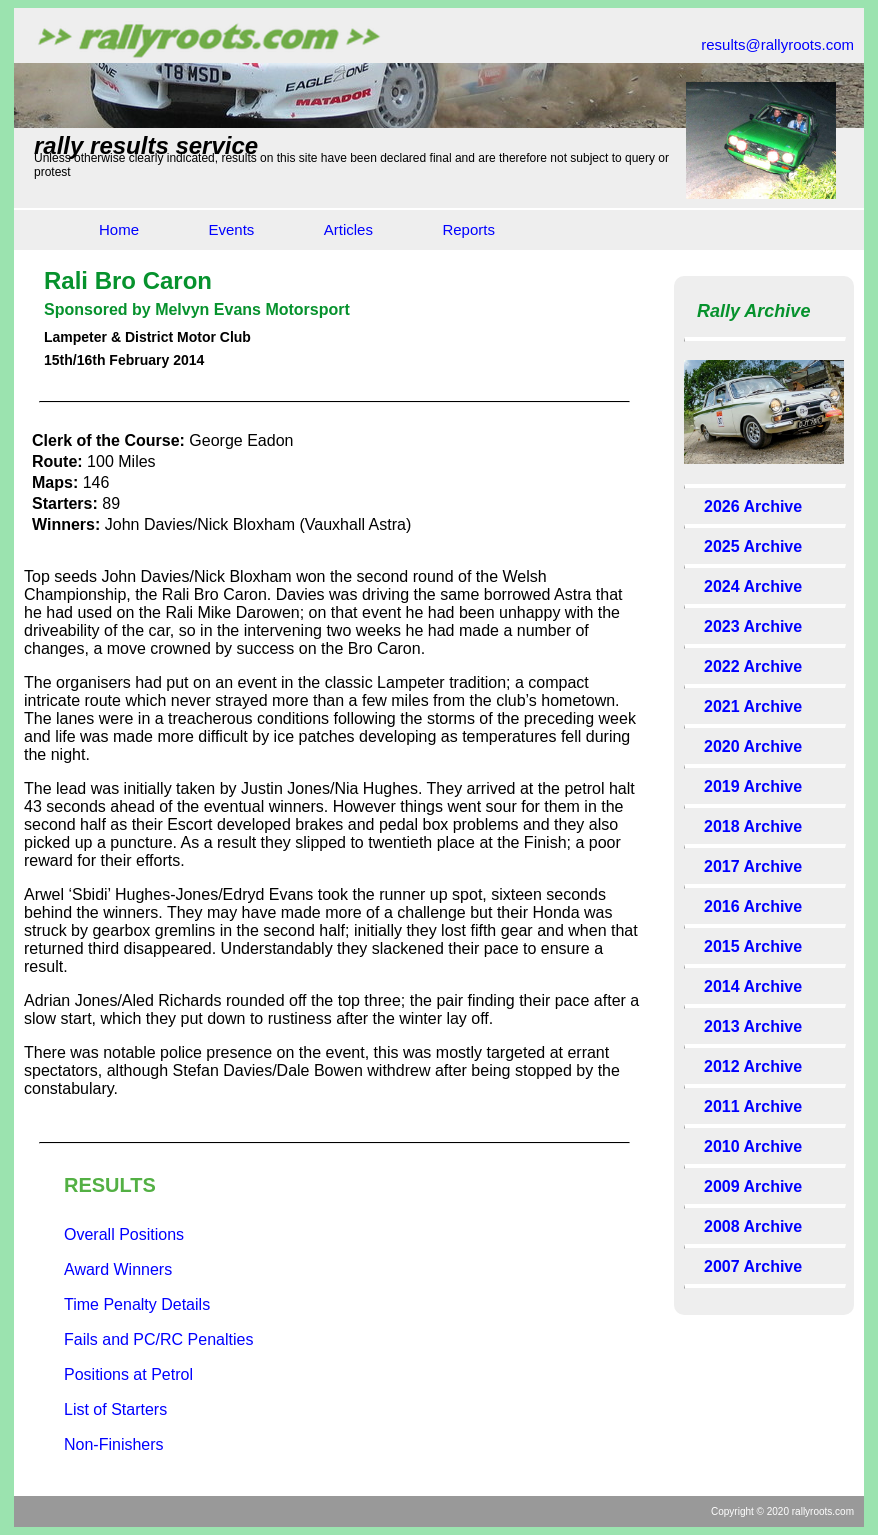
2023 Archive (753, 626)
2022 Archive (753, 666)
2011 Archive (753, 1106)
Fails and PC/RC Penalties (158, 1339)
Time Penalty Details (137, 1304)
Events (231, 229)
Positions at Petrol (128, 1374)
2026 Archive (753, 506)
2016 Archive (753, 906)
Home (119, 229)
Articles (348, 229)
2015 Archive (753, 946)
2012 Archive (753, 1066)
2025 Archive (753, 546)
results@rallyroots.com (777, 44)
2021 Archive (753, 706)
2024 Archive (753, 586)
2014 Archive (753, 986)
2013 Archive (753, 1026)
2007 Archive (753, 1266)
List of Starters (115, 1409)
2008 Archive (753, 1226)
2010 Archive (753, 1146)
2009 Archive (753, 1186)
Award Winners (118, 1269)
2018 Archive (753, 826)
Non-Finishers (114, 1444)
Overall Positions (124, 1234)
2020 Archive (753, 746)
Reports (468, 229)
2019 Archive (753, 786)
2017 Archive (753, 866)
